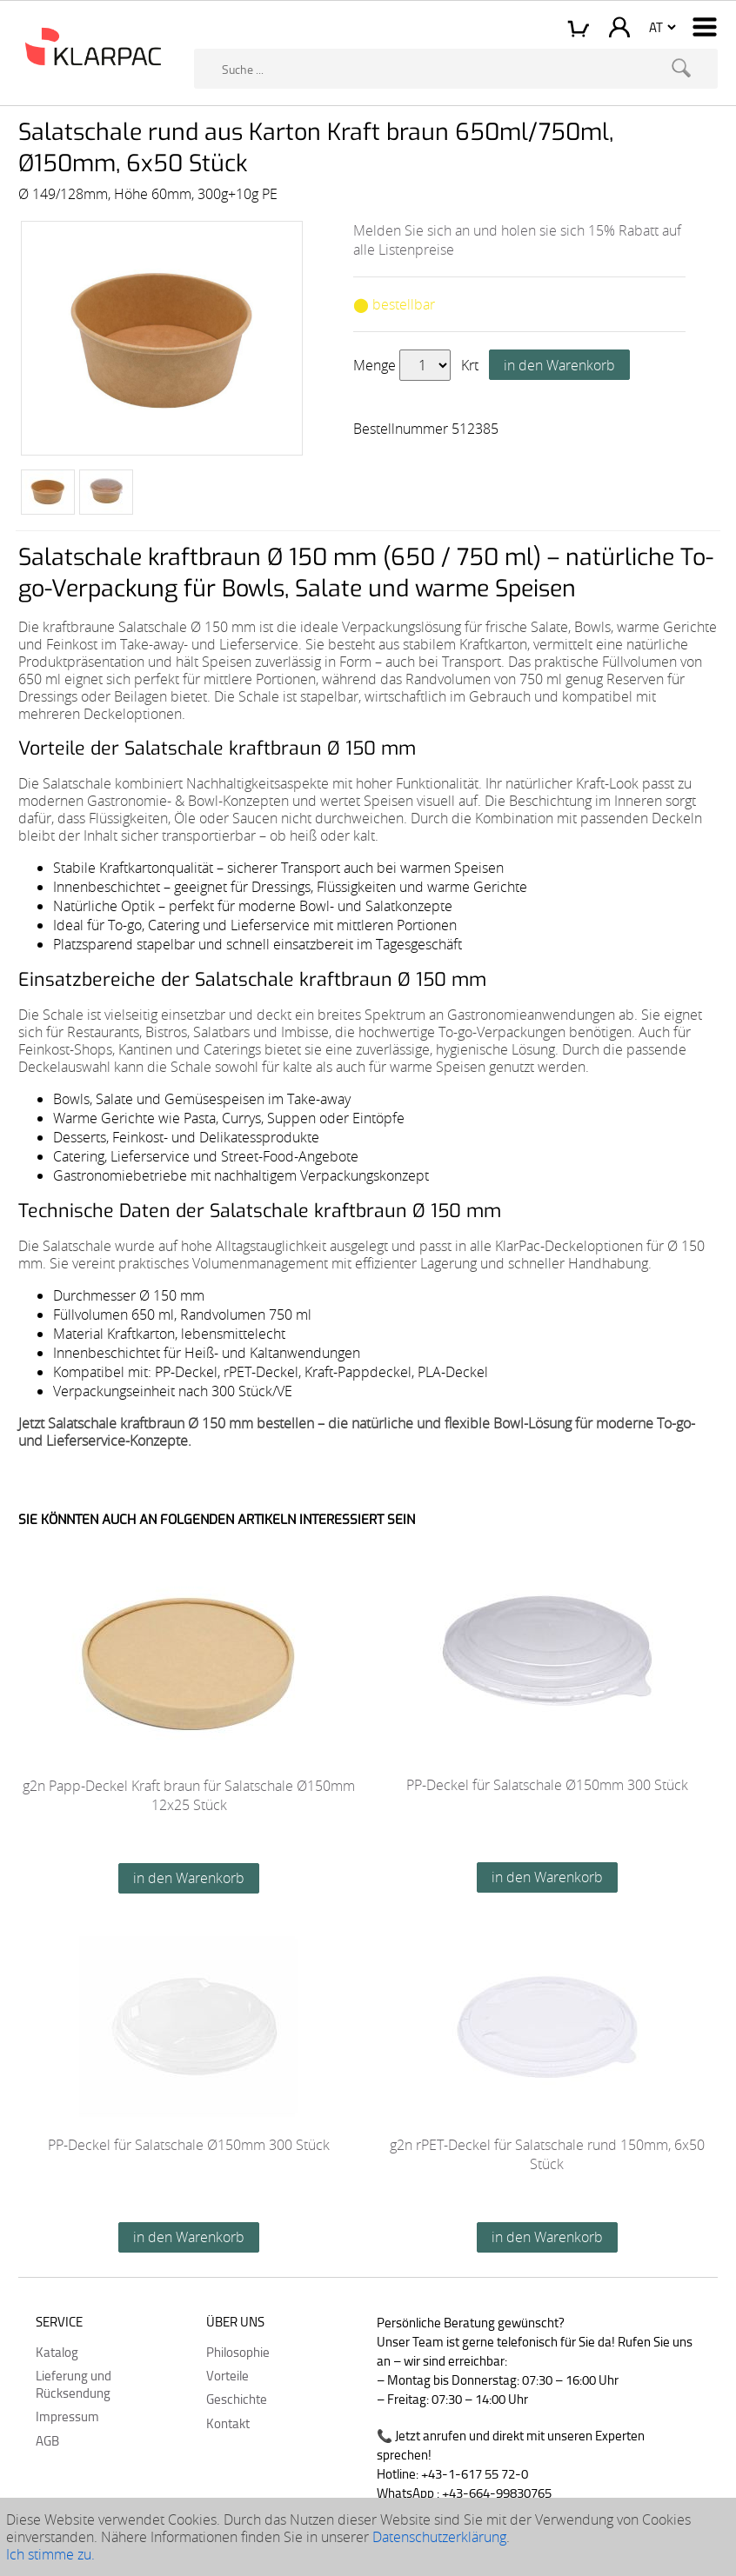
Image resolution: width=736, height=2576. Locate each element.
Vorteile (227, 2375)
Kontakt (228, 2423)
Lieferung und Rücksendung (73, 2383)
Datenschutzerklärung (439, 2536)
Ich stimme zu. (50, 2554)
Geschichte (236, 2398)
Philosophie (238, 2351)
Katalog (57, 2351)
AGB (47, 2440)
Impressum (67, 2416)
